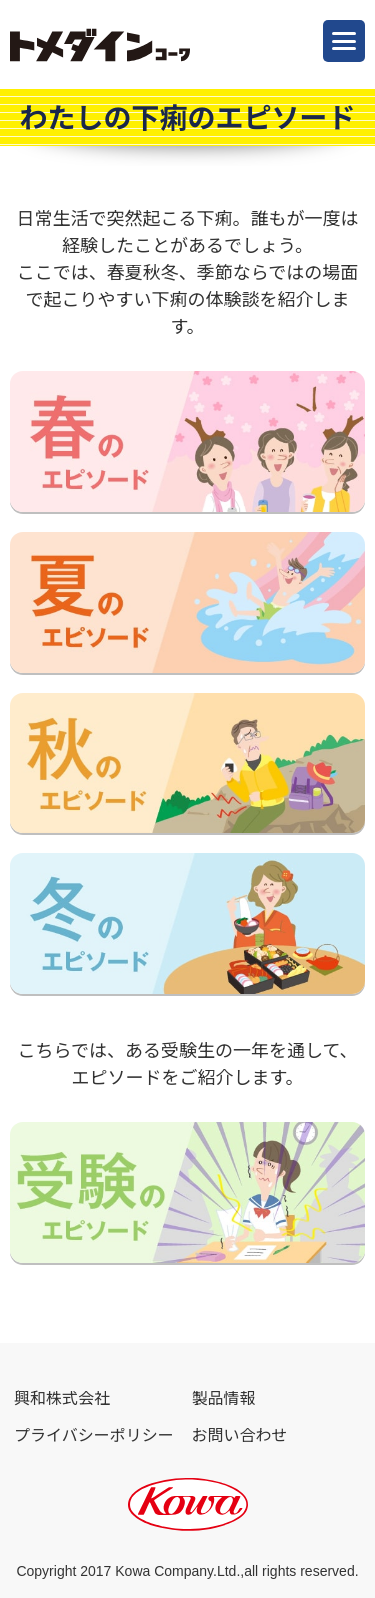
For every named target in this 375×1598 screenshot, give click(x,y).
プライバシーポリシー (94, 1435)
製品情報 (224, 1398)
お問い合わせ (240, 1435)
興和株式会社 (62, 1398)
